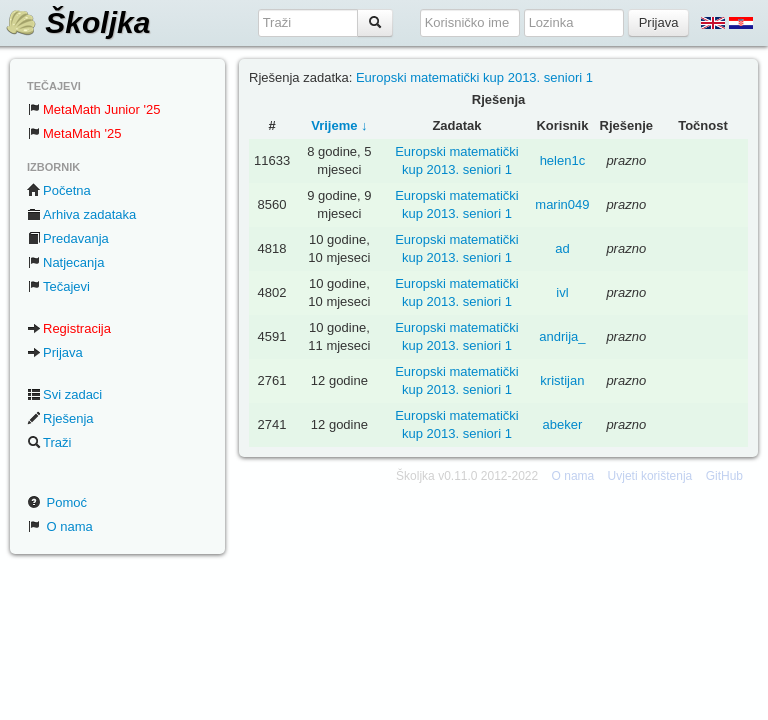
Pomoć (57, 502)
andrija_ (562, 336)
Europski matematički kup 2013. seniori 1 (474, 77)
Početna (59, 190)
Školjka (77, 22)
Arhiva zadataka (81, 214)
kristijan (562, 380)
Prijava (55, 352)
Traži (49, 442)
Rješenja (60, 418)
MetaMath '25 (74, 133)
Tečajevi (58, 286)
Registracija (69, 328)
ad (562, 248)
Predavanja (68, 238)
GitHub (724, 476)
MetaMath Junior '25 (93, 109)
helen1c (563, 160)
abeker (563, 424)
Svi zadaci (64, 394)
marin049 (562, 204)
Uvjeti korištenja (650, 476)
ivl (562, 292)
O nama (60, 526)
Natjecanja (65, 262)
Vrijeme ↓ (339, 125)
